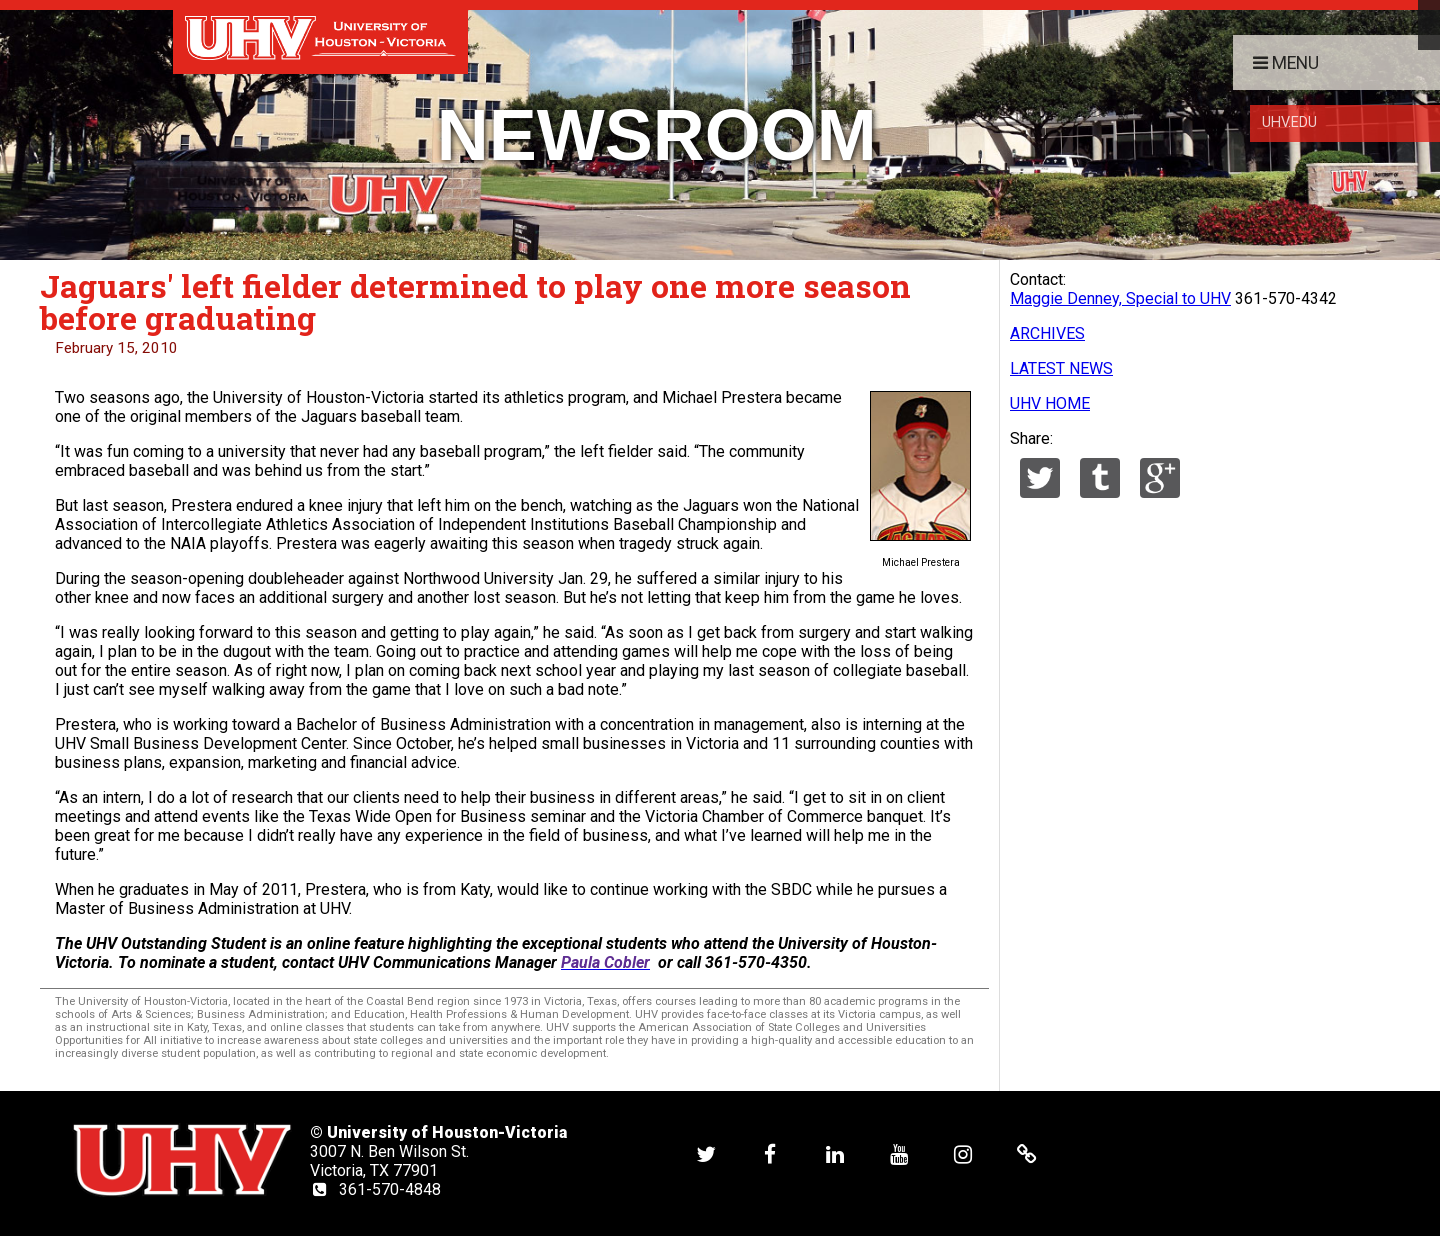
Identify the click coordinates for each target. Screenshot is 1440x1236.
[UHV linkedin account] (835, 1153)
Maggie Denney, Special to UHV (1120, 298)
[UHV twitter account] (706, 1153)
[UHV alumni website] (1027, 1153)
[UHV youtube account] (899, 1153)
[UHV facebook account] (770, 1153)
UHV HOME (1050, 403)
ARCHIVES (1047, 333)
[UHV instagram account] (963, 1153)
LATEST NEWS (1061, 368)
